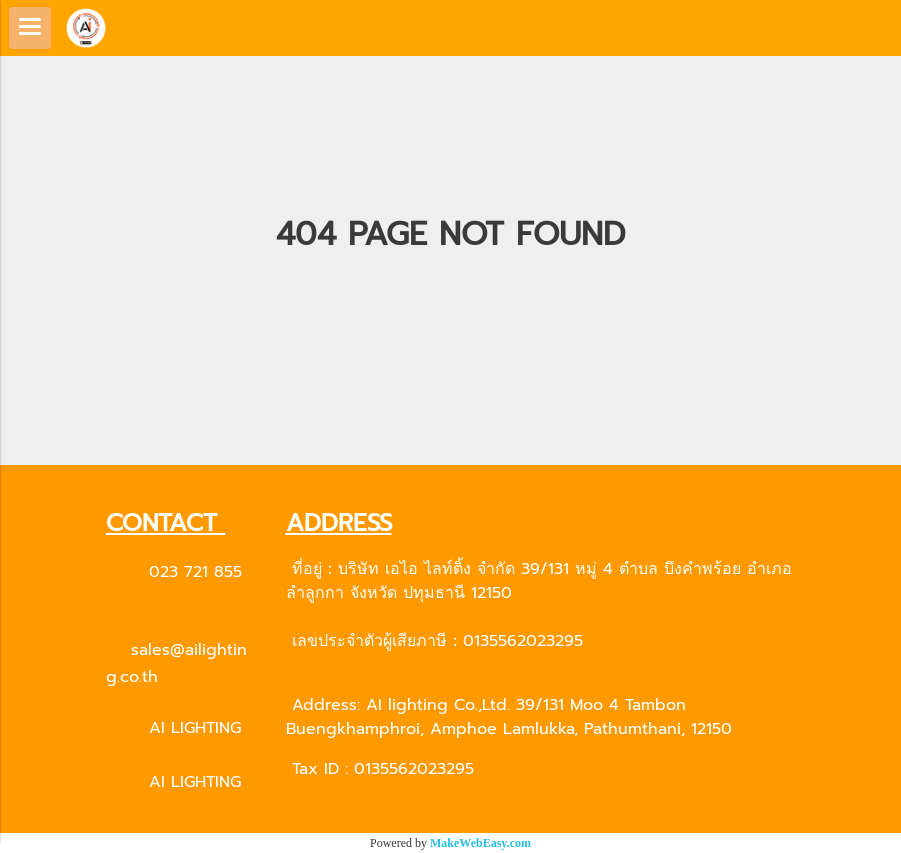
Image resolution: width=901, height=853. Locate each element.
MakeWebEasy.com (480, 843)
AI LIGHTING (195, 728)
